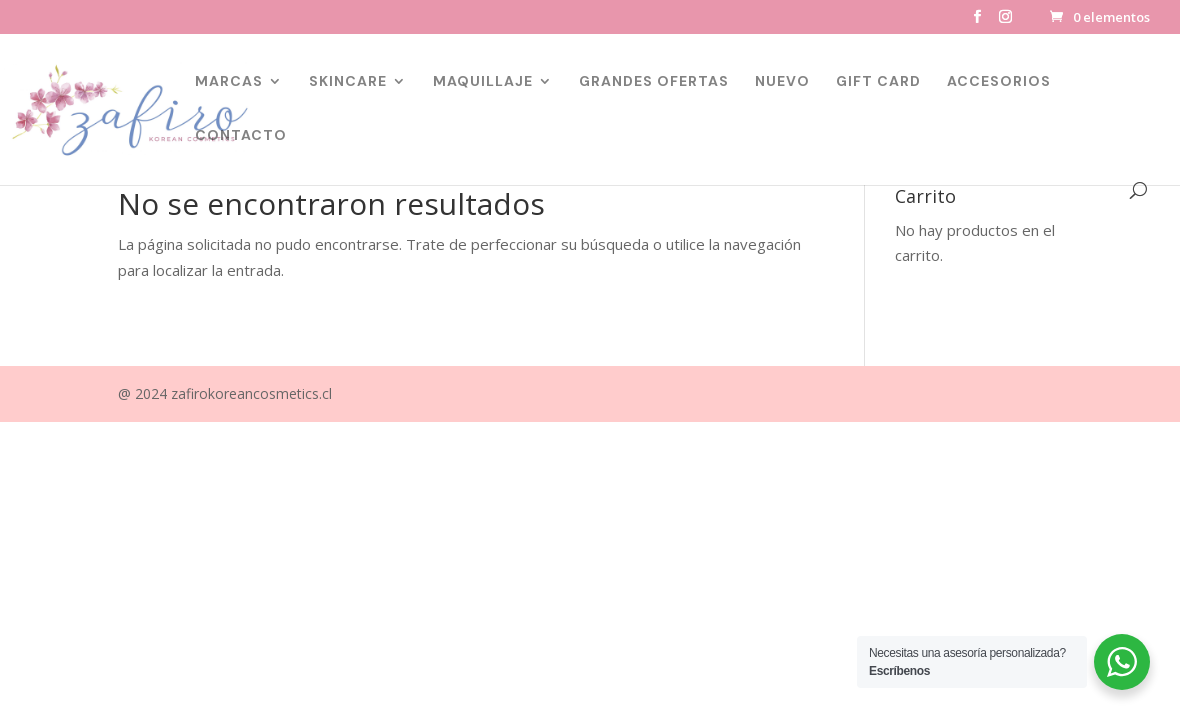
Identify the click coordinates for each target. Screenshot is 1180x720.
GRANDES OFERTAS (654, 82)
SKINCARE (348, 82)
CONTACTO (241, 136)
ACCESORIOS (999, 82)
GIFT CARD (878, 82)
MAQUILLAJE (483, 82)
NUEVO (782, 82)
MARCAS (229, 82)
